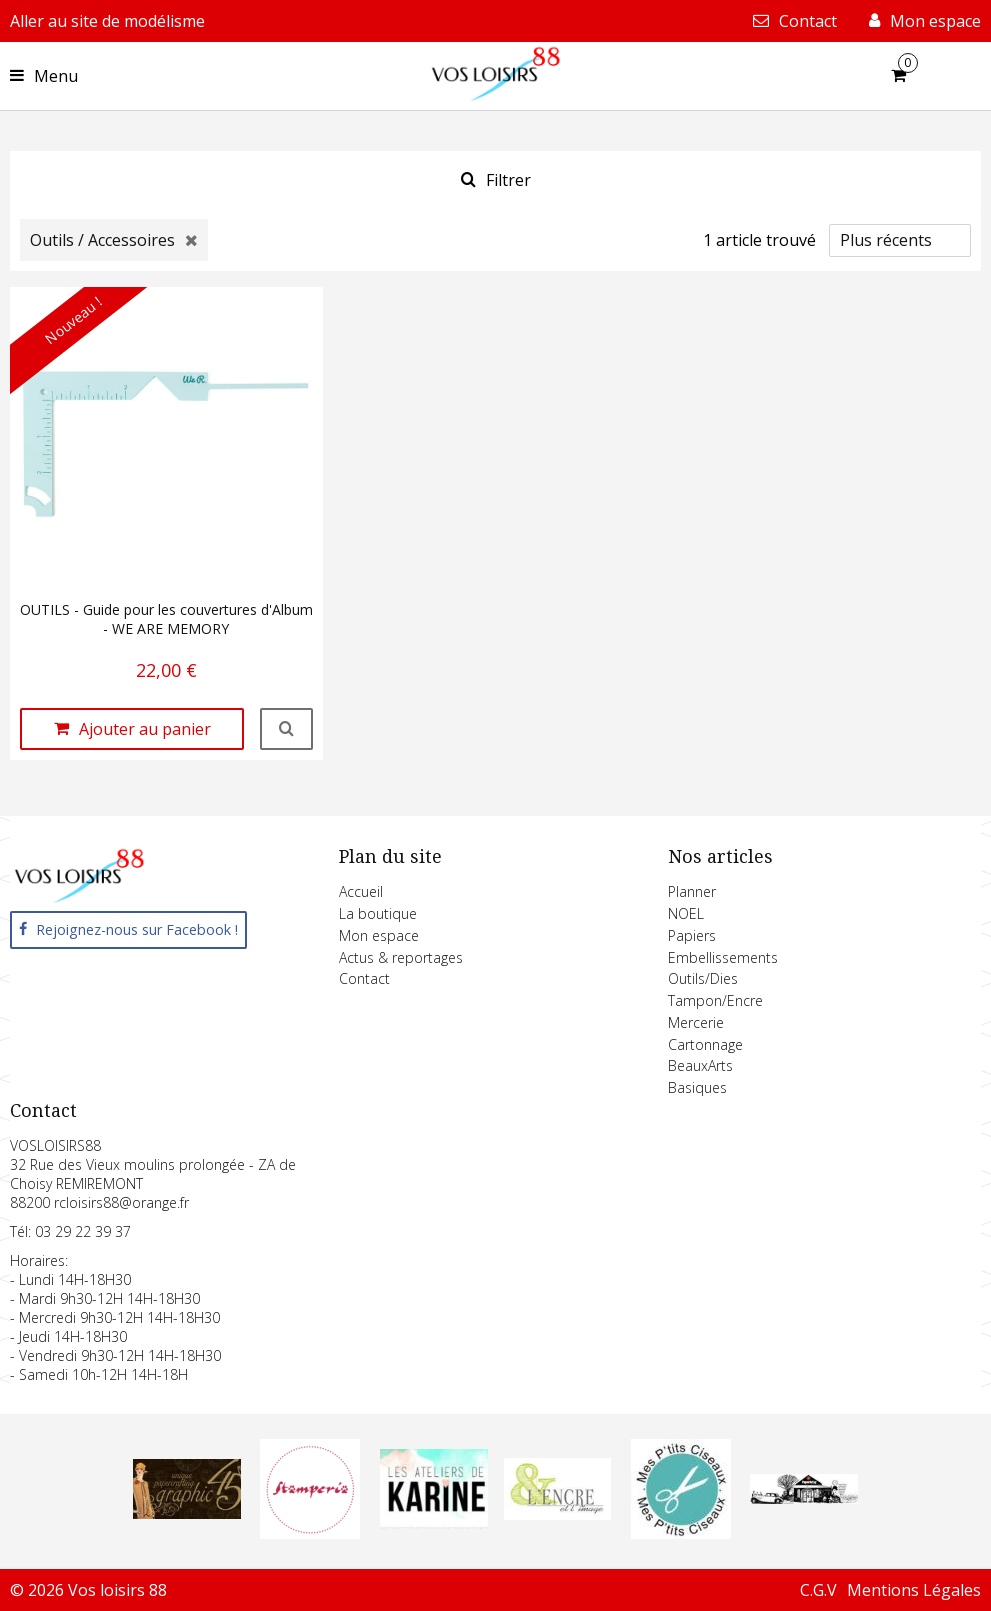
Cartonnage (705, 1044)
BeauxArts (700, 1065)
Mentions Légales (914, 1590)
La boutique (378, 913)
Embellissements (723, 957)
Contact (364, 978)
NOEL (686, 913)
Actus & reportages (401, 957)
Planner (692, 891)
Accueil (361, 891)
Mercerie (696, 1022)
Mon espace (379, 935)
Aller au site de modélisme (107, 21)
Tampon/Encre (715, 1000)
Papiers (692, 935)
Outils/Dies (703, 978)
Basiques (697, 1087)
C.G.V (818, 1590)
